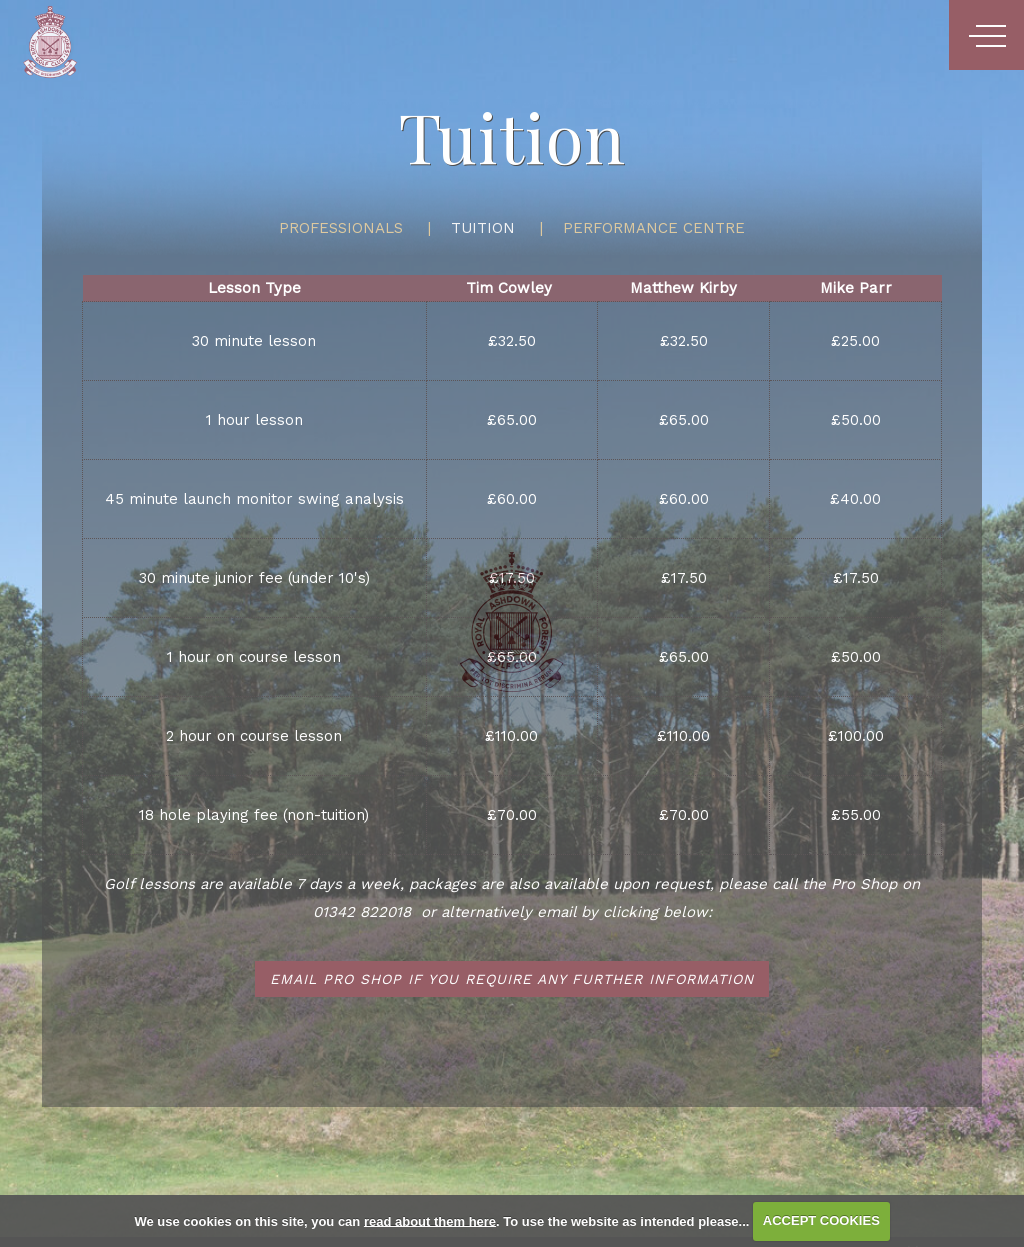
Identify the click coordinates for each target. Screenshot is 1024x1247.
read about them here (430, 1220)
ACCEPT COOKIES (821, 1220)
